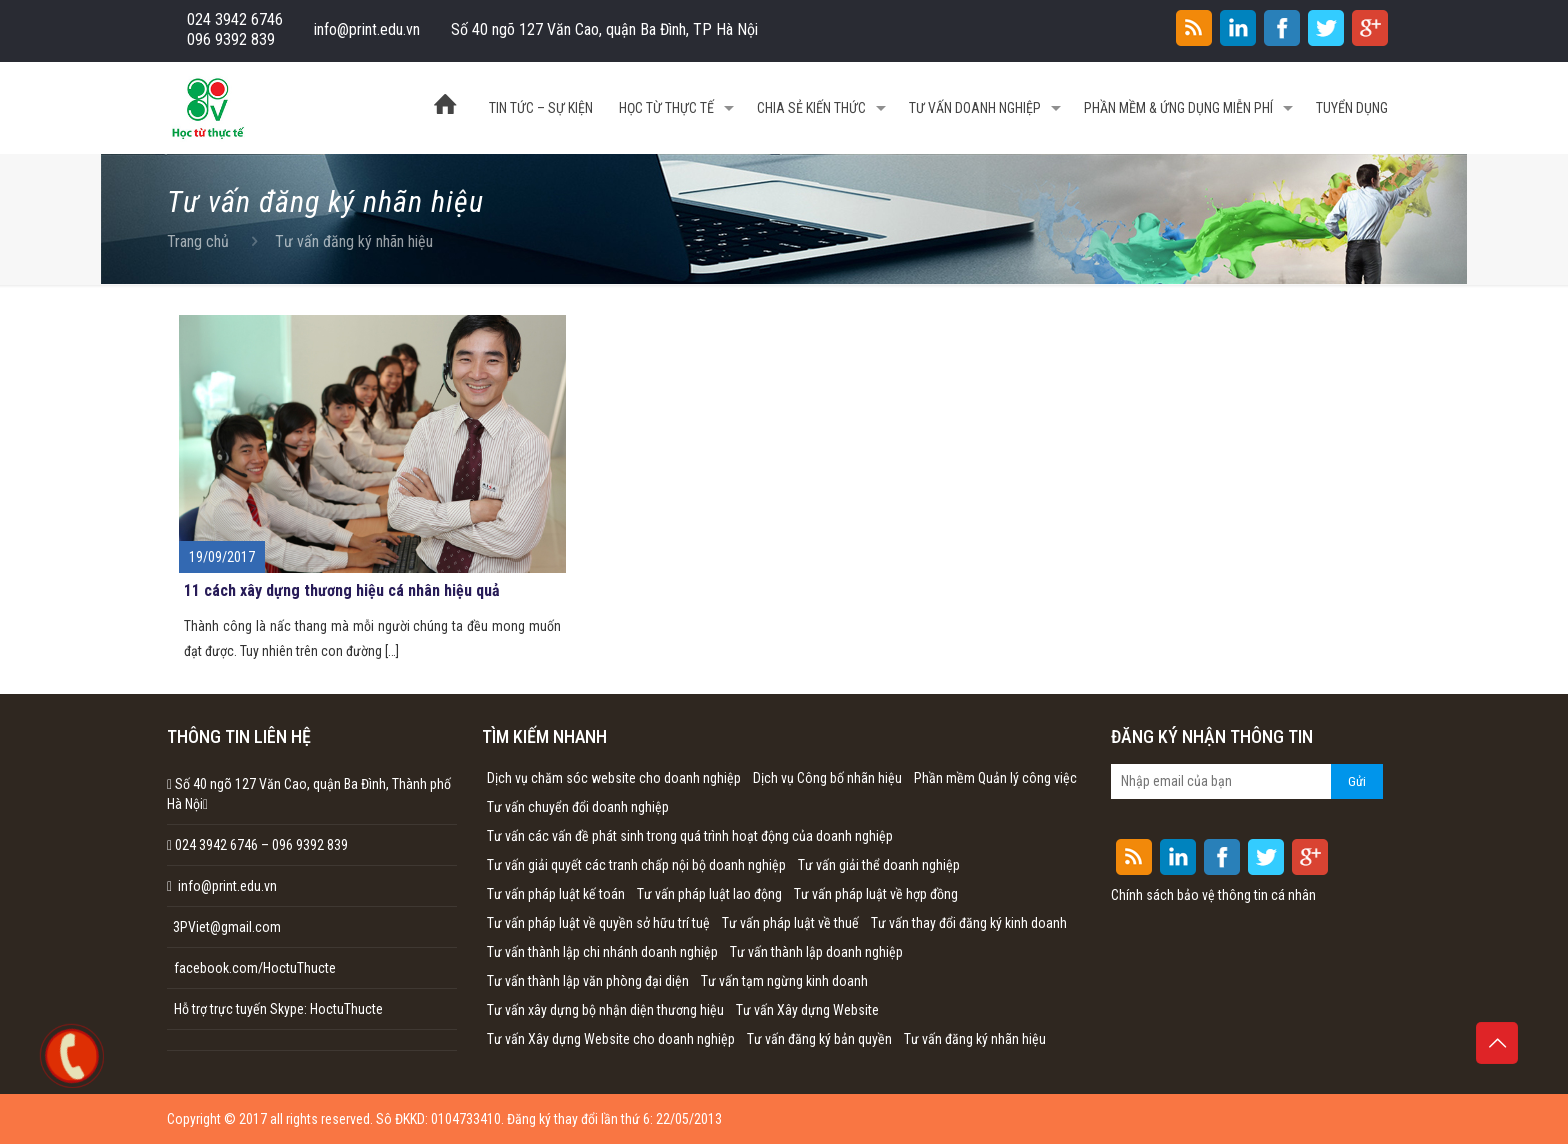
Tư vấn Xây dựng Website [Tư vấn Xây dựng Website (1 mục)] (807, 1010)
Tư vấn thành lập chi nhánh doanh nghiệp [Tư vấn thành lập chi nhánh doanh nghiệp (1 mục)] (602, 952)
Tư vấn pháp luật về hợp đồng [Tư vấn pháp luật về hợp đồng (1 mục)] (876, 894)
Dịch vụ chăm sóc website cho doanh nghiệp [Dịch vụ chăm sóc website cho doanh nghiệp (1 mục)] (614, 778)
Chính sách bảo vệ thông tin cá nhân (1213, 895)
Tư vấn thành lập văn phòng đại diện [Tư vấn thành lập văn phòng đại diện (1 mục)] (588, 981)
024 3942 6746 (235, 19)
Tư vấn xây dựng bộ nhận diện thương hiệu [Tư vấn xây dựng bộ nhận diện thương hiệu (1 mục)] (605, 1010)
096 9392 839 (231, 39)
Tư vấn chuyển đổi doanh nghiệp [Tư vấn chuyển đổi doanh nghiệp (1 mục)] (578, 807)
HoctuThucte (346, 1009)
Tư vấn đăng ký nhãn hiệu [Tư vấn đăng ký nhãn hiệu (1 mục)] (975, 1039)
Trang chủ (198, 241)
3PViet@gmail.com (224, 927)
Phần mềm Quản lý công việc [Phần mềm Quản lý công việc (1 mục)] (995, 778)
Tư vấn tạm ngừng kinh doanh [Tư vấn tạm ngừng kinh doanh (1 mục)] (784, 981)
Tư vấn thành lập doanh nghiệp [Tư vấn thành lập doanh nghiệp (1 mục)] (816, 952)
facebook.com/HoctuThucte (255, 968)
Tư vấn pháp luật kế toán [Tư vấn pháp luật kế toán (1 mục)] (556, 894)
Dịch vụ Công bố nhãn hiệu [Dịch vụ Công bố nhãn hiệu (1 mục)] (827, 778)
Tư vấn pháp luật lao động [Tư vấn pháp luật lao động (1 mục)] (709, 894)
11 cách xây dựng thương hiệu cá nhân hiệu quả (342, 590)
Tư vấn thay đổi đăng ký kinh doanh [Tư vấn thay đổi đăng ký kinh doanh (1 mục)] (969, 923)
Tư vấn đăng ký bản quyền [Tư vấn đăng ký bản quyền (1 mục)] (819, 1039)
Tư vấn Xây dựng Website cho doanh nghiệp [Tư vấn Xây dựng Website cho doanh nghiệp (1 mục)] (611, 1039)
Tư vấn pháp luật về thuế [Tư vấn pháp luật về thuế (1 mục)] (790, 923)
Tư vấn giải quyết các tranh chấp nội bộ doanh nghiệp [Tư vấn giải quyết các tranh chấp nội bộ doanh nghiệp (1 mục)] (636, 865)
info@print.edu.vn (367, 29)
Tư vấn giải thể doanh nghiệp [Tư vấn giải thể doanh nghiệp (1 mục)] (879, 865)
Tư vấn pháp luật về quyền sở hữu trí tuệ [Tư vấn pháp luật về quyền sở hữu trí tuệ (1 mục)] (598, 923)
